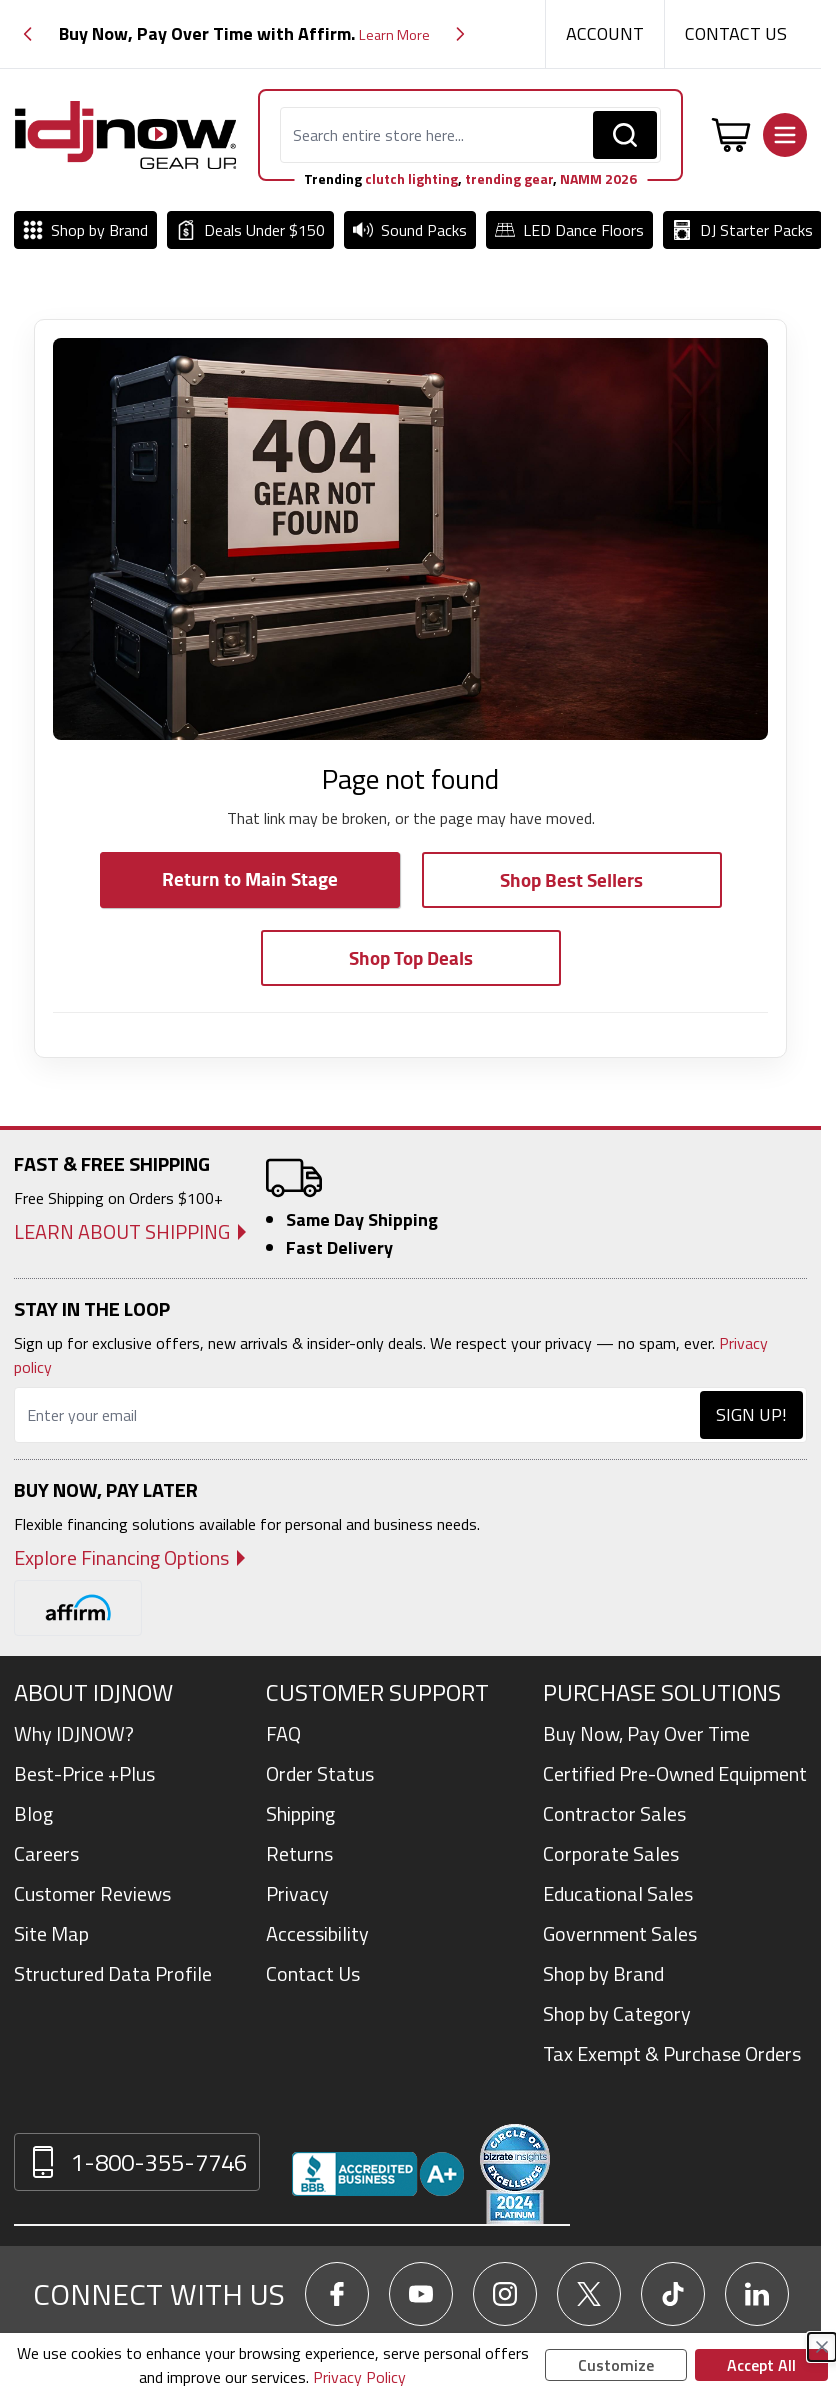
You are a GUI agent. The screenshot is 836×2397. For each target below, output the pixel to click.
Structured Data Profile (113, 1973)
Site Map (51, 1933)
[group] (244, 34)
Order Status (320, 1773)
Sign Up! (751, 1414)
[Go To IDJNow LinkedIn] (757, 2294)
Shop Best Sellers (571, 879)
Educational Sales (618, 1893)
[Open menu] (785, 135)
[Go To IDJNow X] (589, 2294)
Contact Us (736, 33)
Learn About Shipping (122, 1232)
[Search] (625, 135)
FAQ (283, 1733)
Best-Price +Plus (84, 1773)
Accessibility (317, 1933)
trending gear (509, 178)
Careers (46, 1853)
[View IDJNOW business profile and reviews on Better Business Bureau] (378, 2174)
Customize (616, 2365)
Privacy (297, 1893)
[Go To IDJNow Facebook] (337, 2294)
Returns (299, 1853)
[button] (28, 34)
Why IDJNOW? (74, 1733)
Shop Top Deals (411, 957)
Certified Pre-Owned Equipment (675, 1773)
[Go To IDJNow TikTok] (673, 2294)
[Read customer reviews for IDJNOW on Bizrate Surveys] (515, 2174)
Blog (33, 1813)
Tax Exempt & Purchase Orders (672, 2053)
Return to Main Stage (250, 878)
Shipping (300, 1813)
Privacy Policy (359, 2377)
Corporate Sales (611, 1853)
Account (605, 33)
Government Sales (620, 1933)
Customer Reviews (92, 1893)
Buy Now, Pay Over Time (646, 1733)
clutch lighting (411, 178)
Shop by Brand (603, 1973)
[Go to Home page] (126, 135)
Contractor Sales (614, 1813)
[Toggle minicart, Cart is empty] (731, 135)
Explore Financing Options (121, 1558)
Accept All (761, 2365)
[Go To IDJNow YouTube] (421, 2294)
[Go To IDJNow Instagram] (505, 2294)
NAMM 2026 (598, 178)
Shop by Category (617, 2013)
